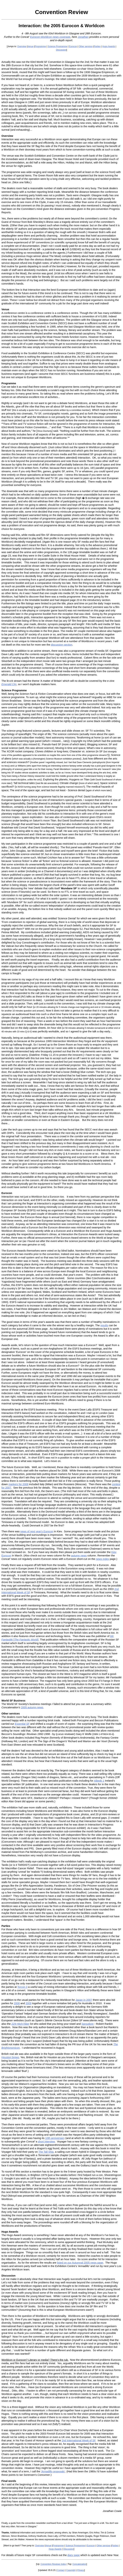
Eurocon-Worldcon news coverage (50, 36)
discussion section (61, 644)
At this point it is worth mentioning (21, 1605)
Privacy (80, 2570)
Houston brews (10, 2057)
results (104, 1325)
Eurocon (73, 46)
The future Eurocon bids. (15, 1467)
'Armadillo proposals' (53, 2471)
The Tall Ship (46, 2151)
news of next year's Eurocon (36, 1531)
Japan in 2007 (84, 1999)
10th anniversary (55, 2138)
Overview (21, 46)
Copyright (70, 2570)
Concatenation (79, 2564)
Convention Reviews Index (53, 2564)
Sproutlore (88, 2023)
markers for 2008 (18, 1484)
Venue (30, 46)
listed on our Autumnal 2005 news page (80, 2262)
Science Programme (57, 46)
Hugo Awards (108, 46)
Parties (97, 46)
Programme (40, 46)
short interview (46, 2141)
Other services (86, 46)
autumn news (79, 1555)
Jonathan (83, 36)
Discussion (61, 50)
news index (102, 1559)
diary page (73, 2555)
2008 (17, 2003)
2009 (28, 2003)
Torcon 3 (22, 1986)
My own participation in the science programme (28, 843)
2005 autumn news (32, 1707)
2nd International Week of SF (79, 2440)
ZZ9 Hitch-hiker (20, 2023)
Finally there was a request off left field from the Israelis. (33, 1565)
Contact (60, 2570)
